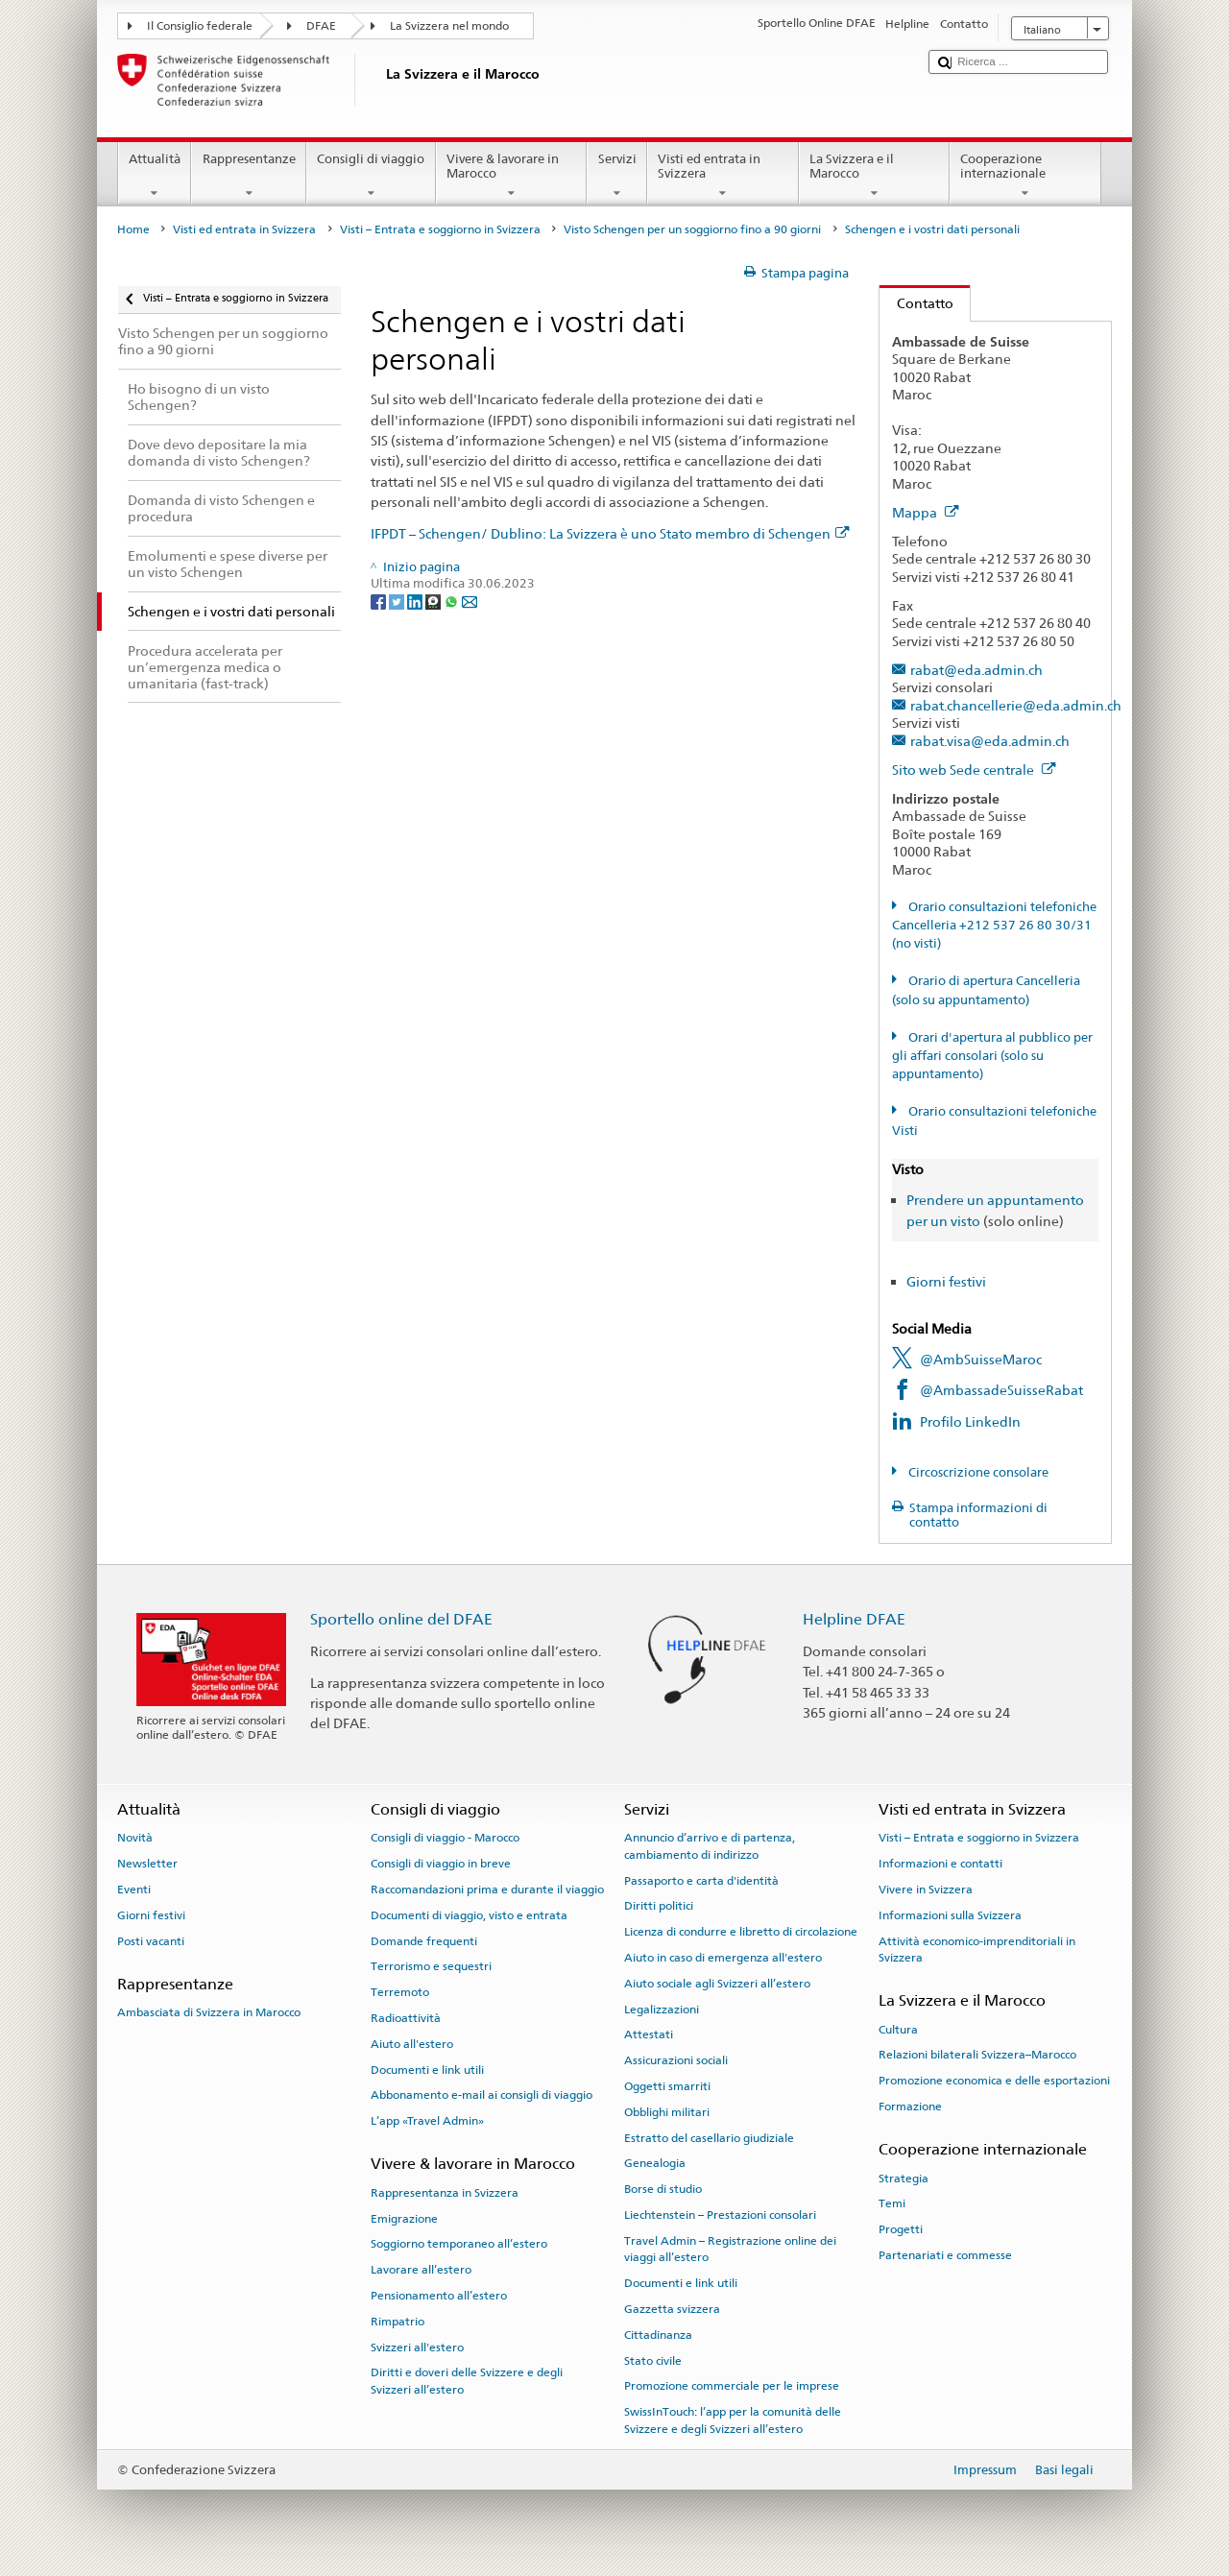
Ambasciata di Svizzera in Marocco (209, 2012)
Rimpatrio (397, 2321)
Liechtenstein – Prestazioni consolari (720, 2215)
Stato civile (653, 2360)
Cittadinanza (658, 2335)
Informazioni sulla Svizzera (950, 1915)
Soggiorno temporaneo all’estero (459, 2244)
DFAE (321, 26)
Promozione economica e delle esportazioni (994, 2080)
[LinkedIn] (416, 601)
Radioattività (406, 2018)
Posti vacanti (150, 1940)
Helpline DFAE (854, 1619)
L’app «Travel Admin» (427, 2121)
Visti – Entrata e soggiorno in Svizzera (440, 229)
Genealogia (655, 2163)
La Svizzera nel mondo (449, 26)
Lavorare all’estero (421, 2269)
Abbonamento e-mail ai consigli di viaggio (481, 2095)
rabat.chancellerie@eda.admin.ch (1015, 705)
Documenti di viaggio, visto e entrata (469, 1915)
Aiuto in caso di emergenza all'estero (723, 1957)
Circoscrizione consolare (976, 1472)
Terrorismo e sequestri (431, 1966)
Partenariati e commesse (945, 2255)
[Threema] (434, 601)
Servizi (617, 176)
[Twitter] (398, 601)
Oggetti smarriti (667, 2086)
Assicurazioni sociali (676, 2060)
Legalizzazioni (661, 2008)
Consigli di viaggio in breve (441, 1863)
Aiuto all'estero (412, 2044)
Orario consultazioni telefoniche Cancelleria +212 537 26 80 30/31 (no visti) (994, 925)
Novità (135, 1837)
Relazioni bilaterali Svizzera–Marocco (977, 2054)
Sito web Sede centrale (974, 769)
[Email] (469, 601)
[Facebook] (380, 601)
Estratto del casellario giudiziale (709, 2138)
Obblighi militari (667, 2112)
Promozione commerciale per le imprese (731, 2386)
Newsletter (147, 1863)
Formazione (910, 2106)
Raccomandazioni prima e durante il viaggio (487, 1889)
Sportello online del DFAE (401, 1619)
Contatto (916, 303)
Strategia (903, 2177)
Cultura (898, 2028)
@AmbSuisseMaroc (981, 1359)
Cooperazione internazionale (1025, 176)
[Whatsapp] (453, 601)
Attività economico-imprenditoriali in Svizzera (977, 1948)
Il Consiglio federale (200, 26)
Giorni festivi (946, 1281)
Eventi (134, 1889)
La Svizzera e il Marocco (875, 176)
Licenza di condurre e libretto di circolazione (740, 1931)
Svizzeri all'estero (417, 2346)
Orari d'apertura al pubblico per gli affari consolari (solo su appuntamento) (992, 1056)
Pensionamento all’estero (439, 2295)
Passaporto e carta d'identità (701, 1880)
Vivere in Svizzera (926, 1889)
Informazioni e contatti (940, 1863)
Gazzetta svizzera (672, 2309)
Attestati (648, 2034)
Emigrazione (404, 2218)
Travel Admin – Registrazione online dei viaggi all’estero (730, 2249)
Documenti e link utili (427, 2069)
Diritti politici (658, 1906)
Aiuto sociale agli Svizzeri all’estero (717, 1983)
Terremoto (400, 1992)
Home (133, 229)
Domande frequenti (424, 1940)
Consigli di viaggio (371, 176)
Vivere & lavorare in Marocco (512, 176)
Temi (892, 2203)
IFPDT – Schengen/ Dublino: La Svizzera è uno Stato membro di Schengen (610, 533)
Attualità (155, 176)
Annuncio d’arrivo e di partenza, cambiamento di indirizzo (709, 1846)
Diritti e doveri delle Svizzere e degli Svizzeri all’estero (467, 2380)
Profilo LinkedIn (970, 1421)
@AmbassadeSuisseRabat (1001, 1390)
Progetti (901, 2229)
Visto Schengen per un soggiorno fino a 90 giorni (692, 229)
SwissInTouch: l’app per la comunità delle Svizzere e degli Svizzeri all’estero (732, 2420)
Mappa (925, 512)
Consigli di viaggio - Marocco (445, 1837)
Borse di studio (663, 2189)
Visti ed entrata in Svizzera (723, 176)
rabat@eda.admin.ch (976, 670)
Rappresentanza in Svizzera (444, 2193)
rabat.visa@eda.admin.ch (990, 741)
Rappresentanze (248, 176)
